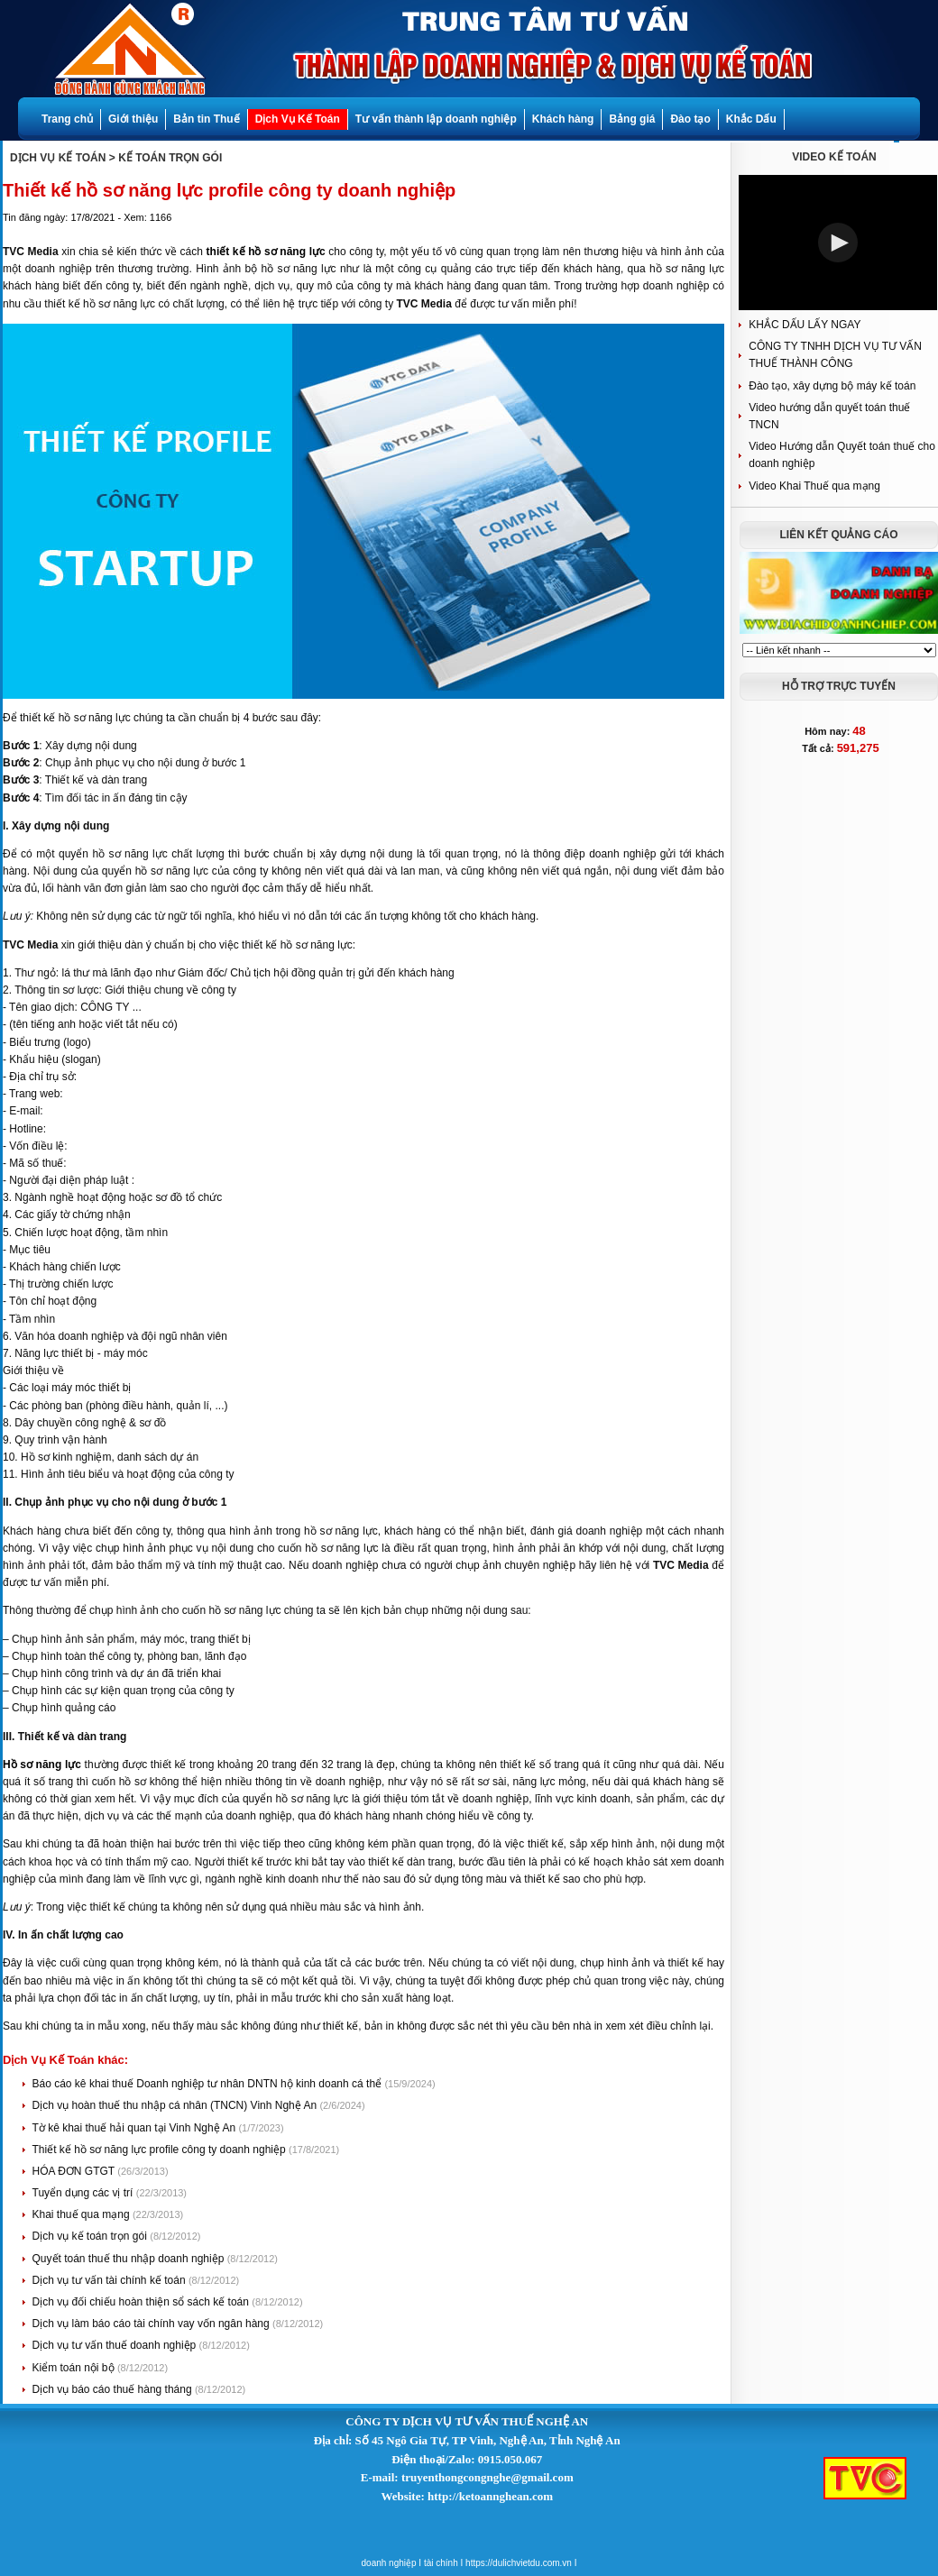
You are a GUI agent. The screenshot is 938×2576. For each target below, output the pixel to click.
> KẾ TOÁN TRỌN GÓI (165, 157)
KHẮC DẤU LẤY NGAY (804, 324)
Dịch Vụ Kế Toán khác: (65, 2060)
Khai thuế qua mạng (82, 2214)
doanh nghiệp (389, 2563)
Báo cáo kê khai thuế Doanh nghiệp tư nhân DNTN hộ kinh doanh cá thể (208, 2083)
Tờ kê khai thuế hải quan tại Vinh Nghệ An (135, 2128)
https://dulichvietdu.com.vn (518, 2563)
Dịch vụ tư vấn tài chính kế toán (110, 2280)
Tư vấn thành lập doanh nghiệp (436, 119)
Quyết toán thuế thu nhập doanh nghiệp (129, 2258)
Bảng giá (632, 119)
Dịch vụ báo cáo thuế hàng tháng (113, 2389)
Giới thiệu (133, 119)
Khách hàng (563, 119)
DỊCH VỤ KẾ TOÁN (58, 157)
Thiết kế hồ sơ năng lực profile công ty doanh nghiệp (160, 2149)
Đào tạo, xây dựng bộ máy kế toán (832, 386)
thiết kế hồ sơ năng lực (266, 251)
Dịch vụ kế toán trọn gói (91, 2236)
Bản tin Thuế (206, 119)
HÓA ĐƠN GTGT (75, 2171)
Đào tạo (690, 119)
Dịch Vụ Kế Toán (297, 119)
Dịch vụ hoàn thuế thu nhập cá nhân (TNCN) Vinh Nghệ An (176, 2105)
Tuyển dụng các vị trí (84, 2192)
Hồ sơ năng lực (42, 1764)
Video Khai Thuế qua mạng (814, 486)
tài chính (441, 2563)
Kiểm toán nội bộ (74, 2367)
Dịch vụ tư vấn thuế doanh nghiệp (115, 2345)
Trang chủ (67, 119)
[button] (838, 242)
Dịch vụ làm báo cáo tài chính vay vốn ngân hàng (152, 2323)
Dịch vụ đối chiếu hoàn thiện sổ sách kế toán (142, 2302)
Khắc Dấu (751, 119)
